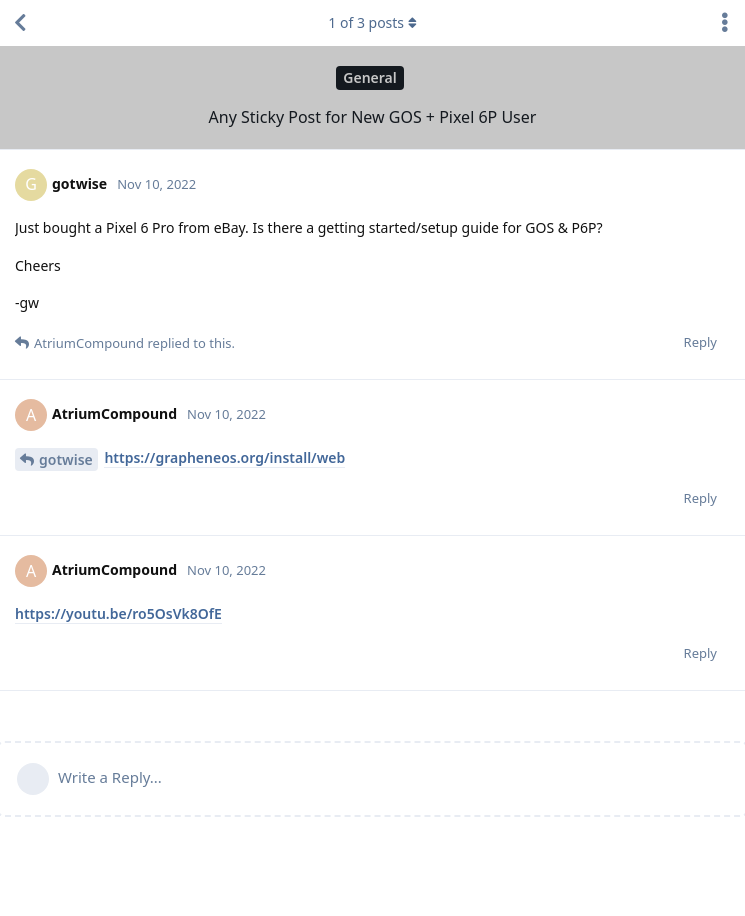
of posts (372, 22)
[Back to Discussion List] (20, 23)
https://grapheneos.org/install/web (224, 457)
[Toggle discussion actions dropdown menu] (725, 23)
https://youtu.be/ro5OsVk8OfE (118, 613)
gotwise (66, 459)
